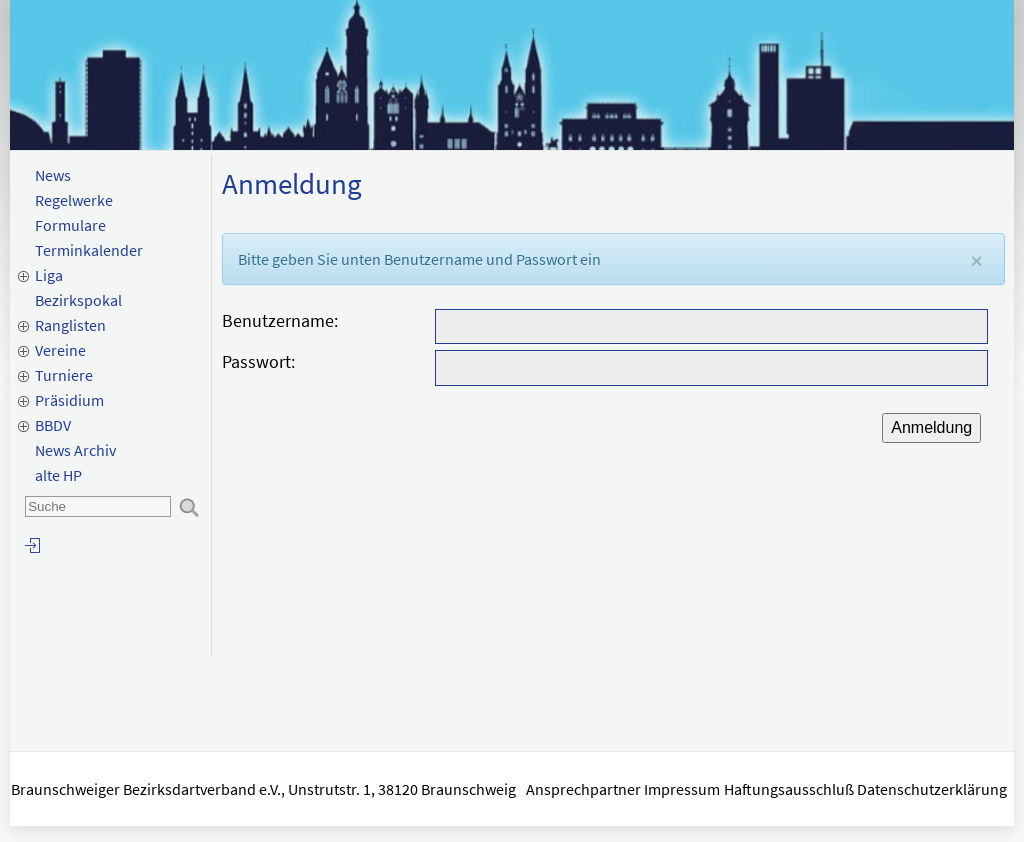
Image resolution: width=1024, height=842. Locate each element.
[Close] (976, 260)
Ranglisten (70, 325)
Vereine (60, 350)
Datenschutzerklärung (933, 789)
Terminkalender (89, 250)
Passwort (256, 361)
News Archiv (75, 450)
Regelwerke (74, 200)
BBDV (53, 425)
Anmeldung (931, 427)
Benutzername (278, 320)
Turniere (64, 375)
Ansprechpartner (583, 789)
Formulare (70, 225)
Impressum (682, 789)
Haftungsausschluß (789, 789)
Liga (49, 275)
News (53, 175)
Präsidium (69, 400)
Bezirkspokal (78, 300)
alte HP (58, 475)
